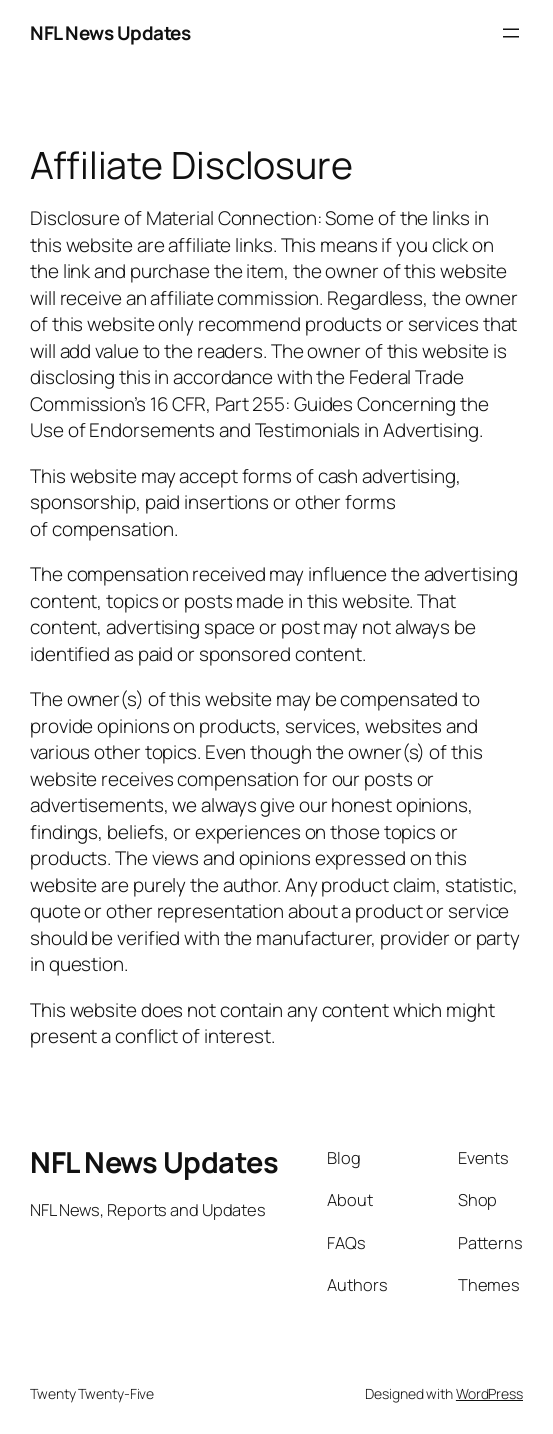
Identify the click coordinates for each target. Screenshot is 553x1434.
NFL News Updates (110, 33)
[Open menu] (511, 33)
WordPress (489, 1393)
